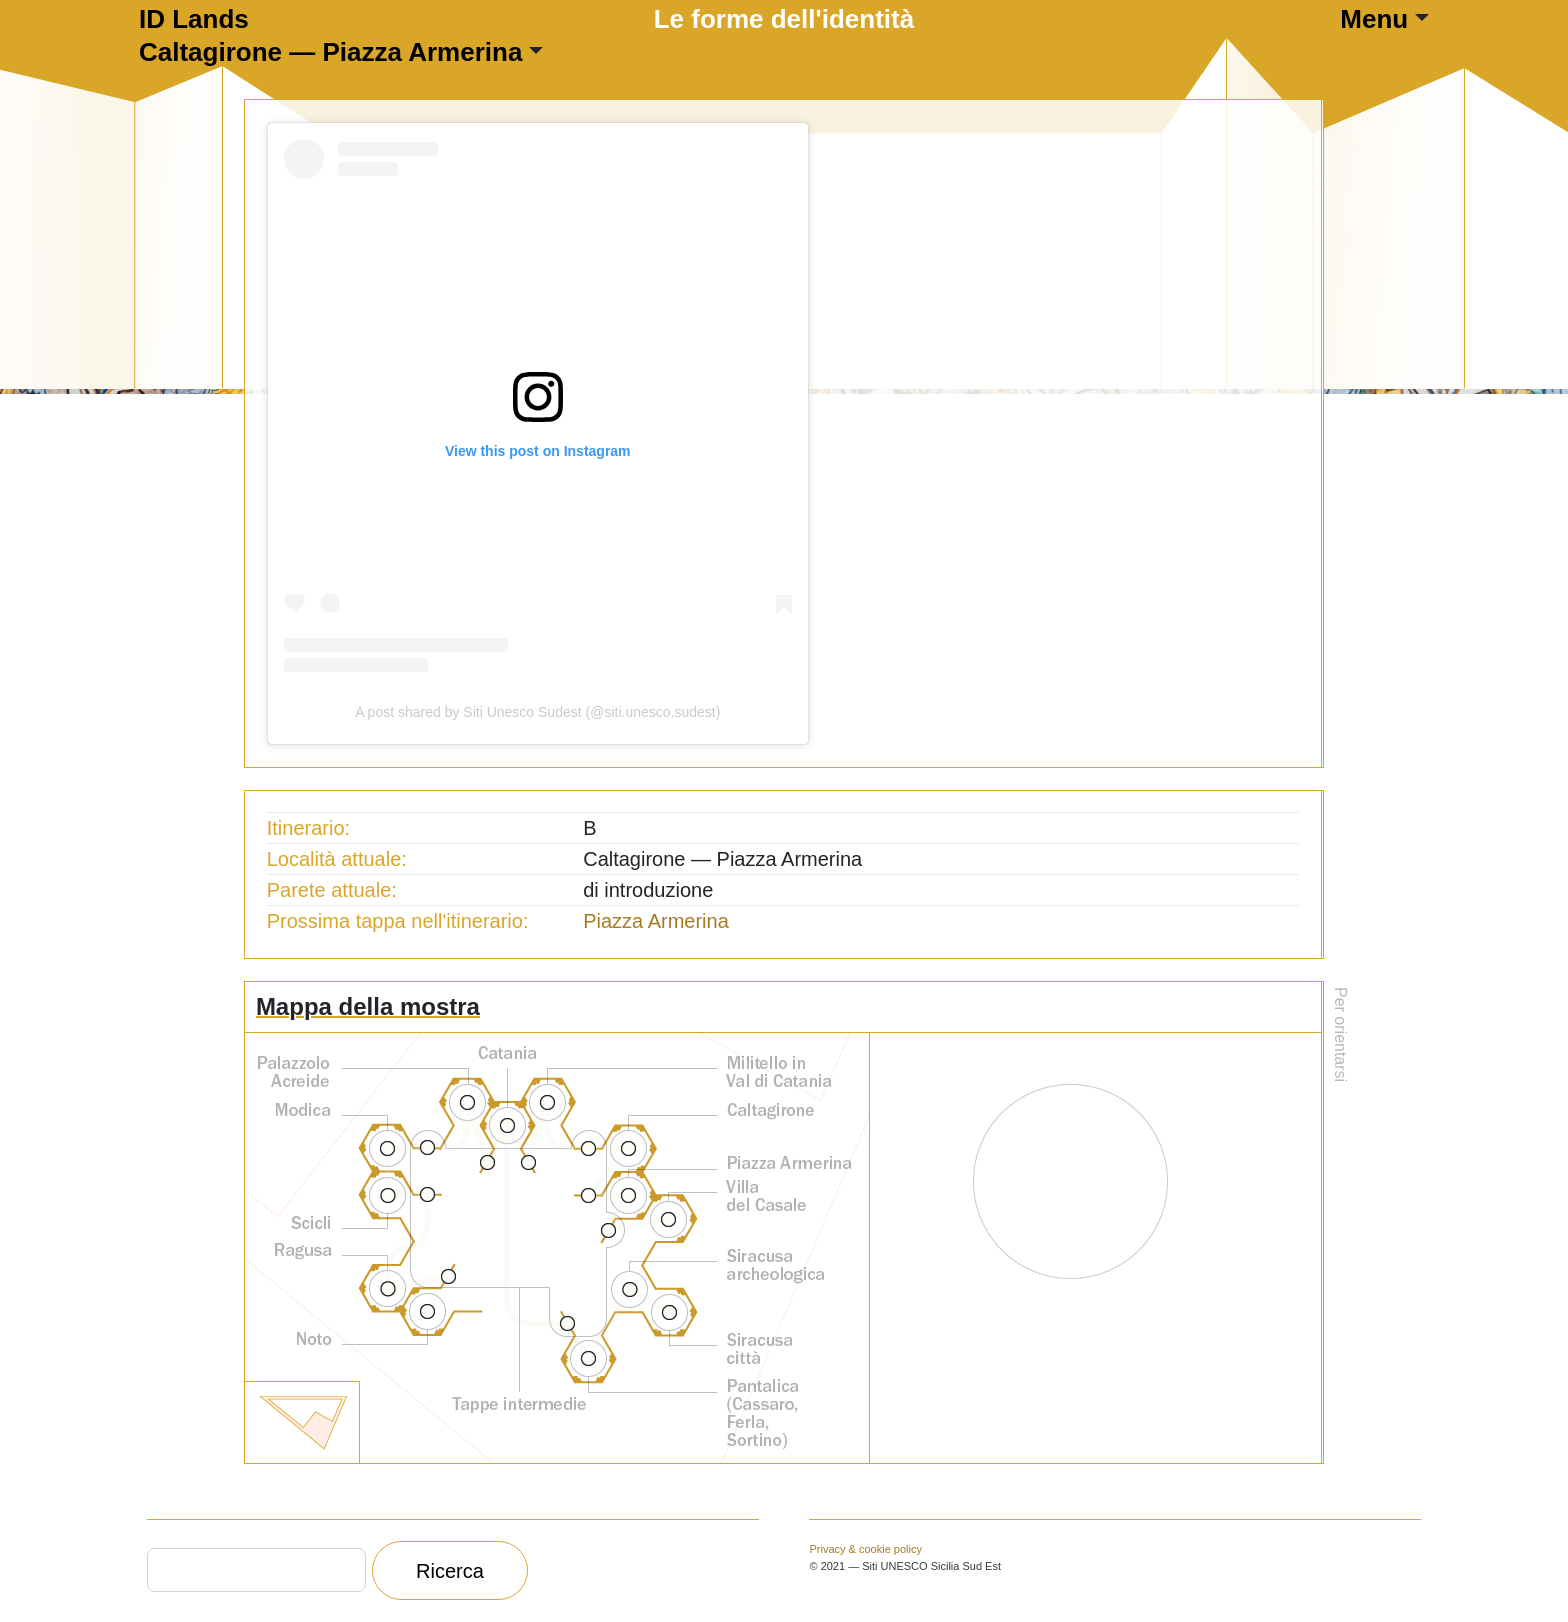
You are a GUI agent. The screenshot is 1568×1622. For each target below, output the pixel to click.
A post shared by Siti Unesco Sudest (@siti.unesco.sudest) (537, 712)
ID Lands (194, 19)
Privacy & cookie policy (865, 1549)
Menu (1374, 19)
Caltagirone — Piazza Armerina (330, 52)
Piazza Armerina (656, 921)
